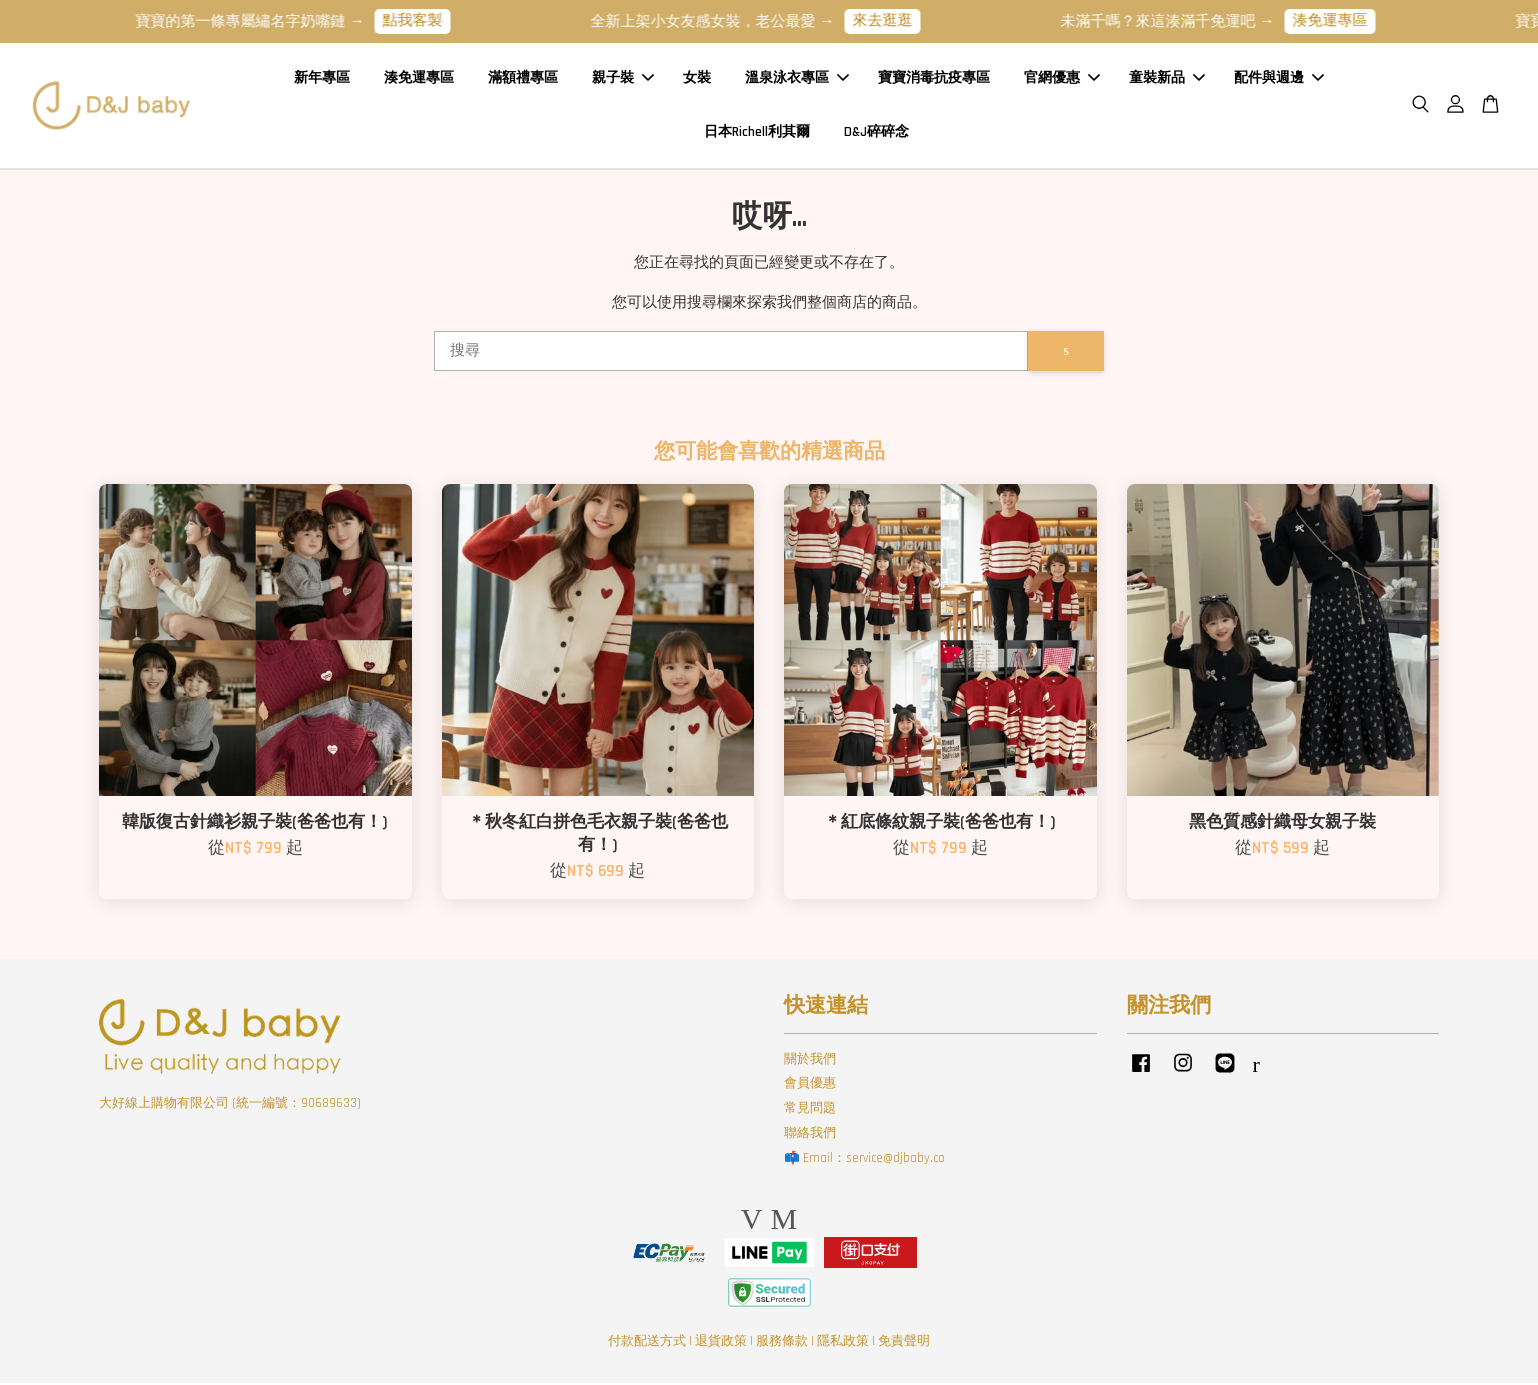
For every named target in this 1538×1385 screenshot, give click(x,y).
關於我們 (810, 1061)
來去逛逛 (896, 20)
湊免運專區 (1343, 20)
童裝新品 (1167, 79)
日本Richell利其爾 (757, 133)
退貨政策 (721, 1344)
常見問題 (810, 1110)
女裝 (697, 79)
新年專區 (322, 79)
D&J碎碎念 (876, 133)
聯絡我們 (810, 1135)
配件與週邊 (1279, 79)
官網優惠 (1062, 79)
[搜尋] (731, 353)
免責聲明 (904, 1344)
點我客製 (426, 20)
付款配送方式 (647, 1344)
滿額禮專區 (523, 79)
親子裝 (623, 79)
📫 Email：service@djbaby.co (864, 1160)
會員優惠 (810, 1086)
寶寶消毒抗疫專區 (934, 79)
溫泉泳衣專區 (797, 79)
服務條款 (782, 1344)
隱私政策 (843, 1344)
